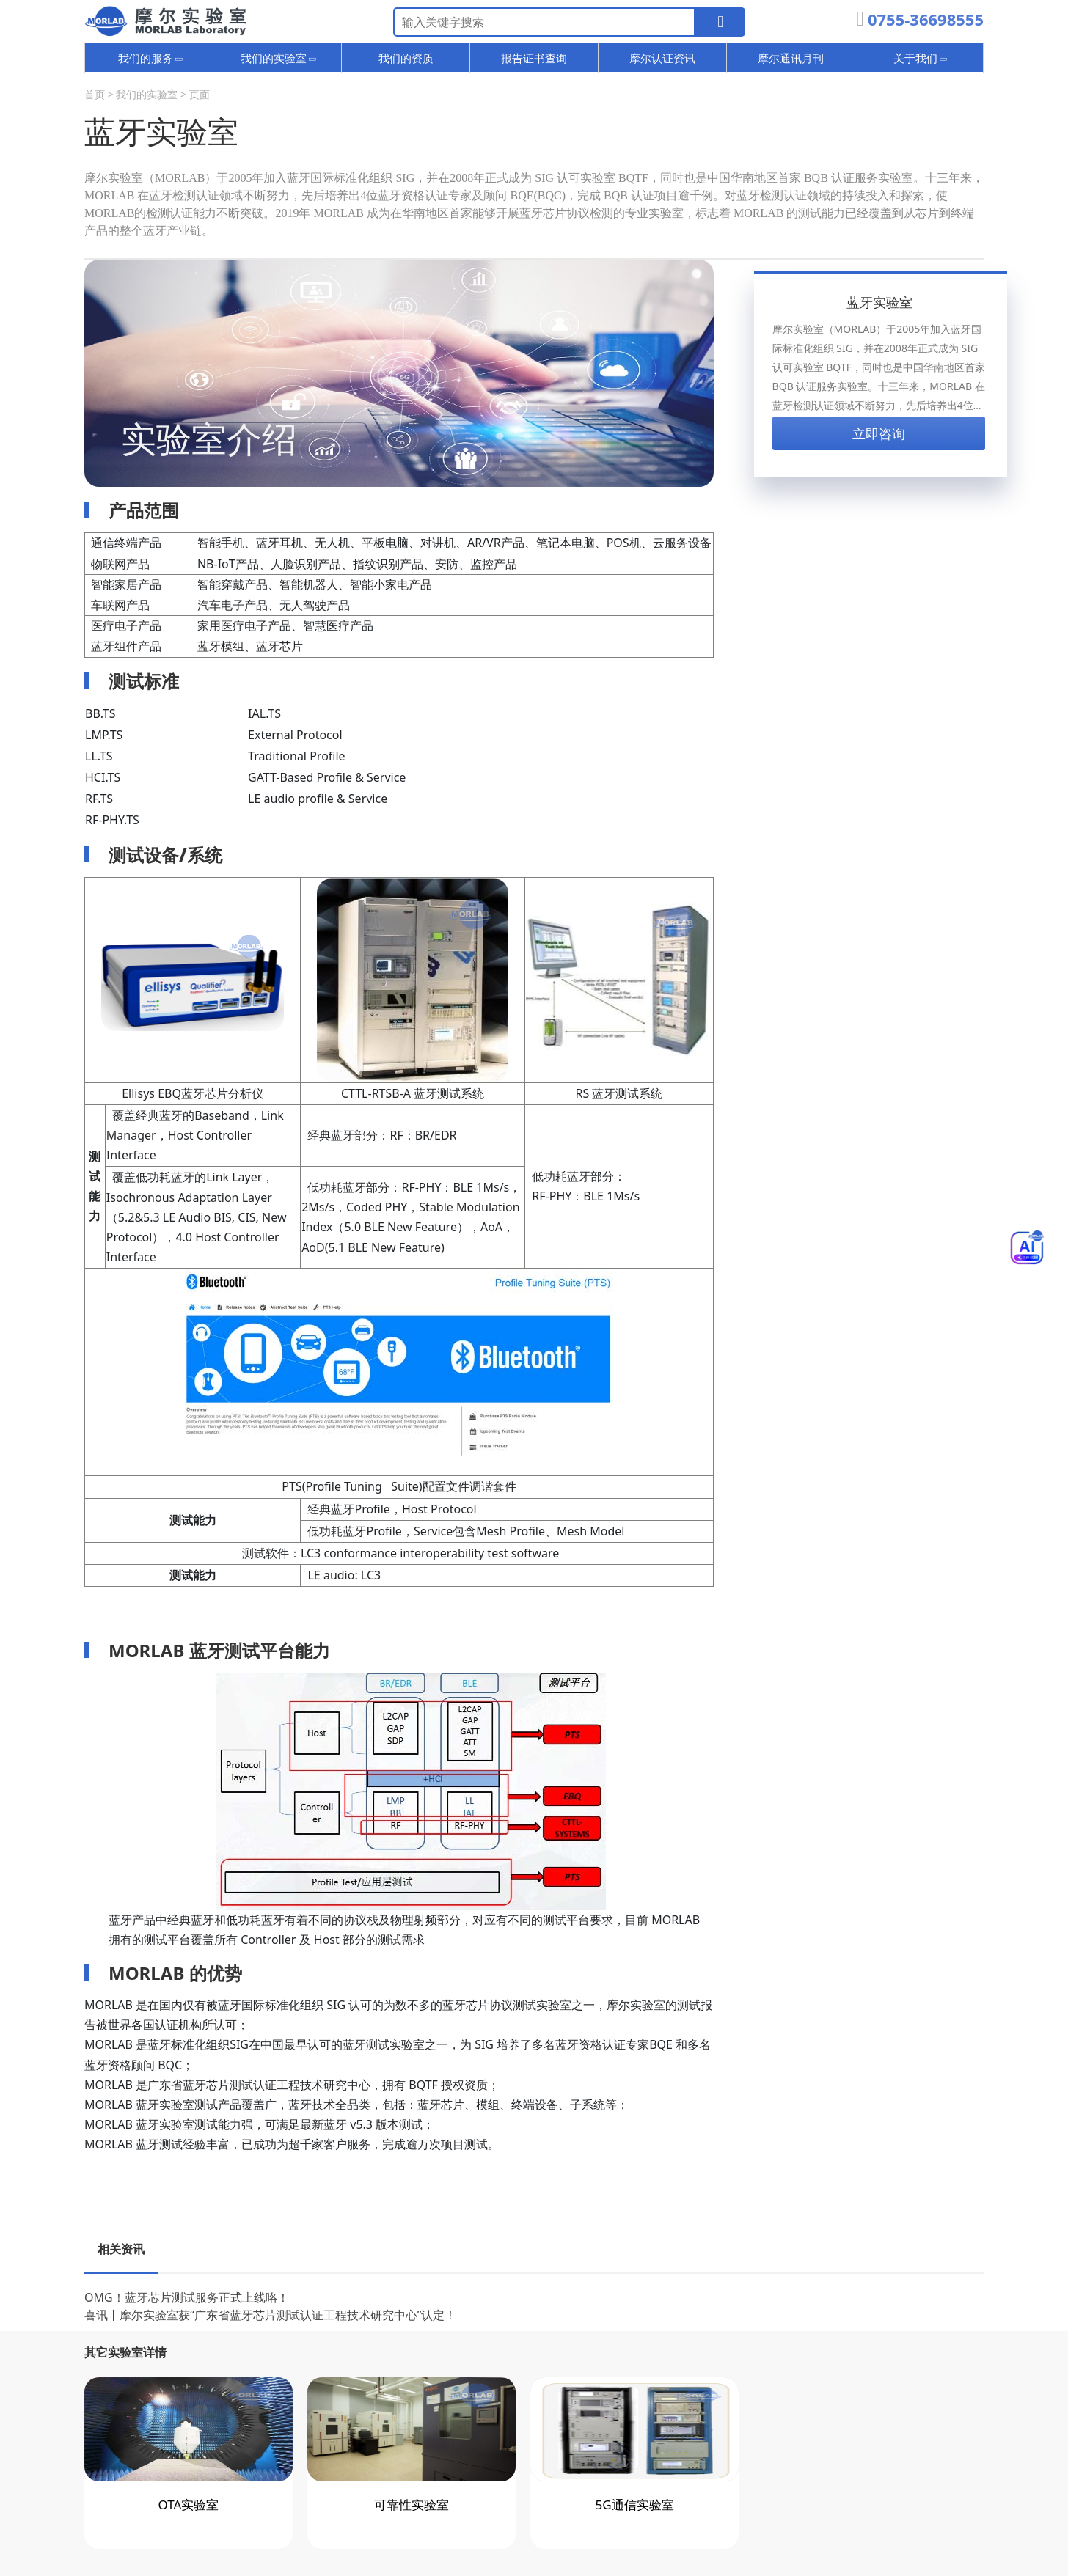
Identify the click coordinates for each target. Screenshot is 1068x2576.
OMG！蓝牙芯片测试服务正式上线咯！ (186, 2297)
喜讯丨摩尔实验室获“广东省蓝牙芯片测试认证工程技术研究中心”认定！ (270, 2315)
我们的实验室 (147, 94)
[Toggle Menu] (1027, 1247)
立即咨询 (878, 433)
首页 (94, 94)
